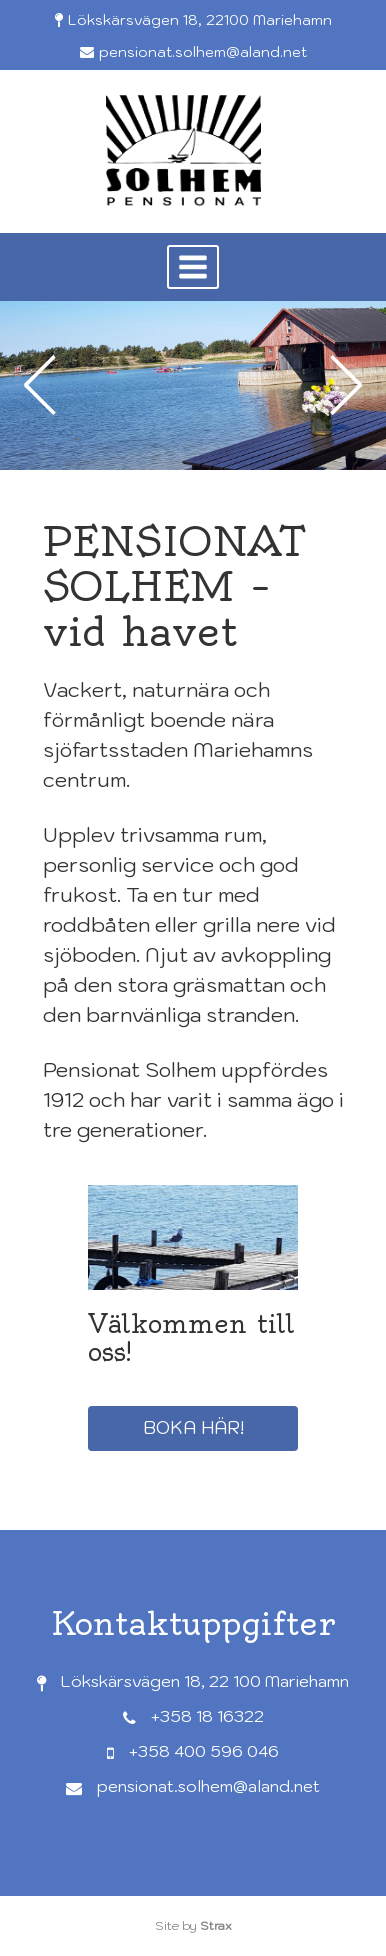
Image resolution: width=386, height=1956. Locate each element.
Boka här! (193, 1427)
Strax (216, 1925)
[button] (193, 267)
